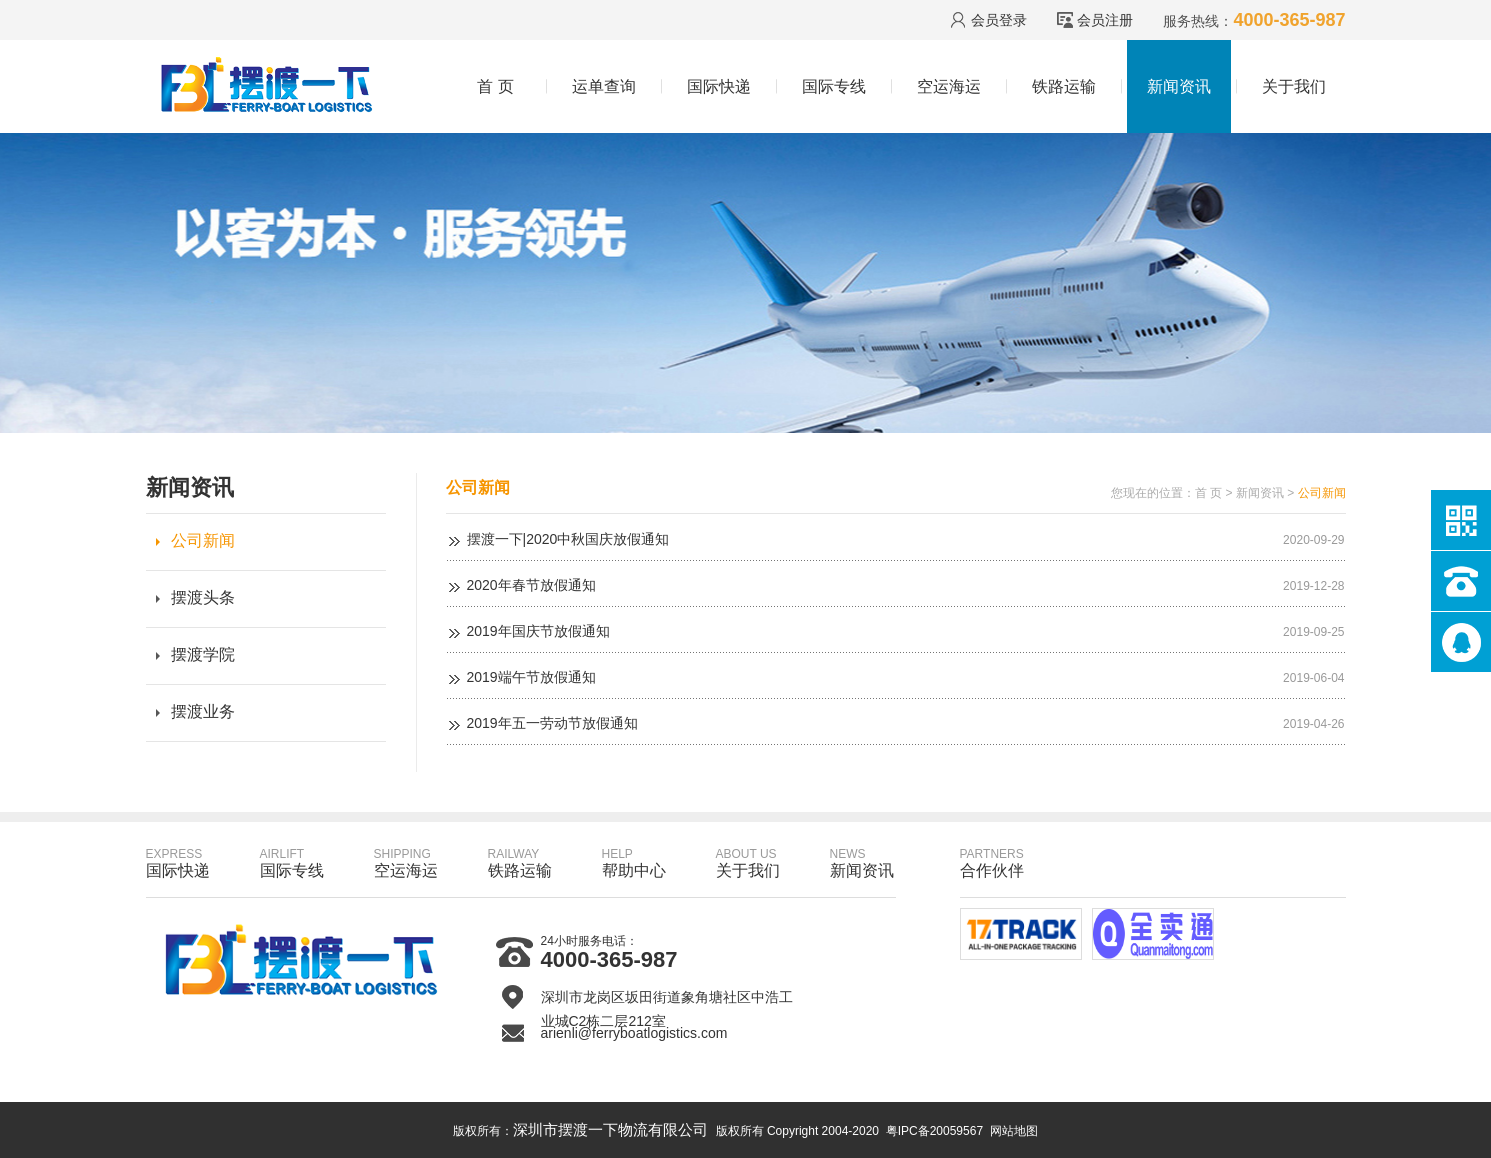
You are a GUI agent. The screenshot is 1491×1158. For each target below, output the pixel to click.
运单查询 (604, 86)
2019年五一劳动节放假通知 (552, 723)
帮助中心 (634, 863)
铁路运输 (1064, 86)
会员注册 (1105, 20)
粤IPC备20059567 (934, 1131)
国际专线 (834, 86)
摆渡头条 (203, 597)
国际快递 (719, 86)
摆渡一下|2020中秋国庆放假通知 (568, 539)
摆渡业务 (203, 711)
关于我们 (1294, 86)
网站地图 (1014, 1131)
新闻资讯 (1179, 86)
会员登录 (999, 20)
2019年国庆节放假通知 (538, 631)
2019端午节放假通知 (531, 677)
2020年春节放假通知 (531, 585)
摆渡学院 (203, 654)
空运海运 (949, 86)
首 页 (495, 86)
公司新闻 (203, 540)
